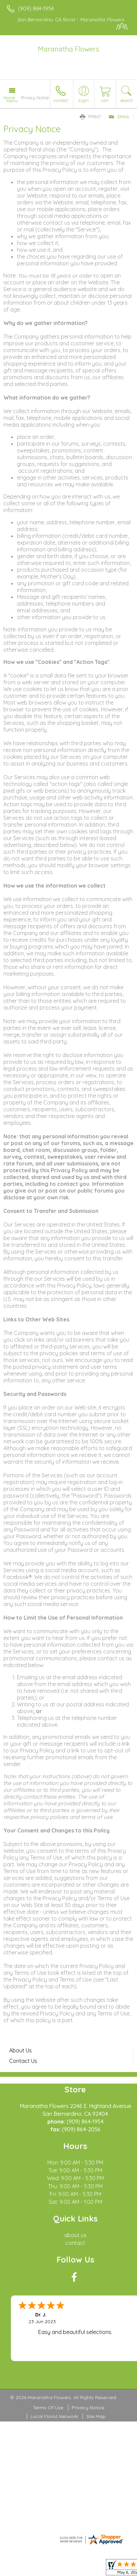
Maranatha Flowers (68, 49)
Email (119, 117)
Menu (12, 100)
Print (90, 117)
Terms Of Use (48, 2408)
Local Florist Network (54, 2416)
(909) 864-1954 (36, 8)
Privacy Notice (88, 2408)
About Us (20, 2050)
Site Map (96, 2416)
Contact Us (23, 2060)
